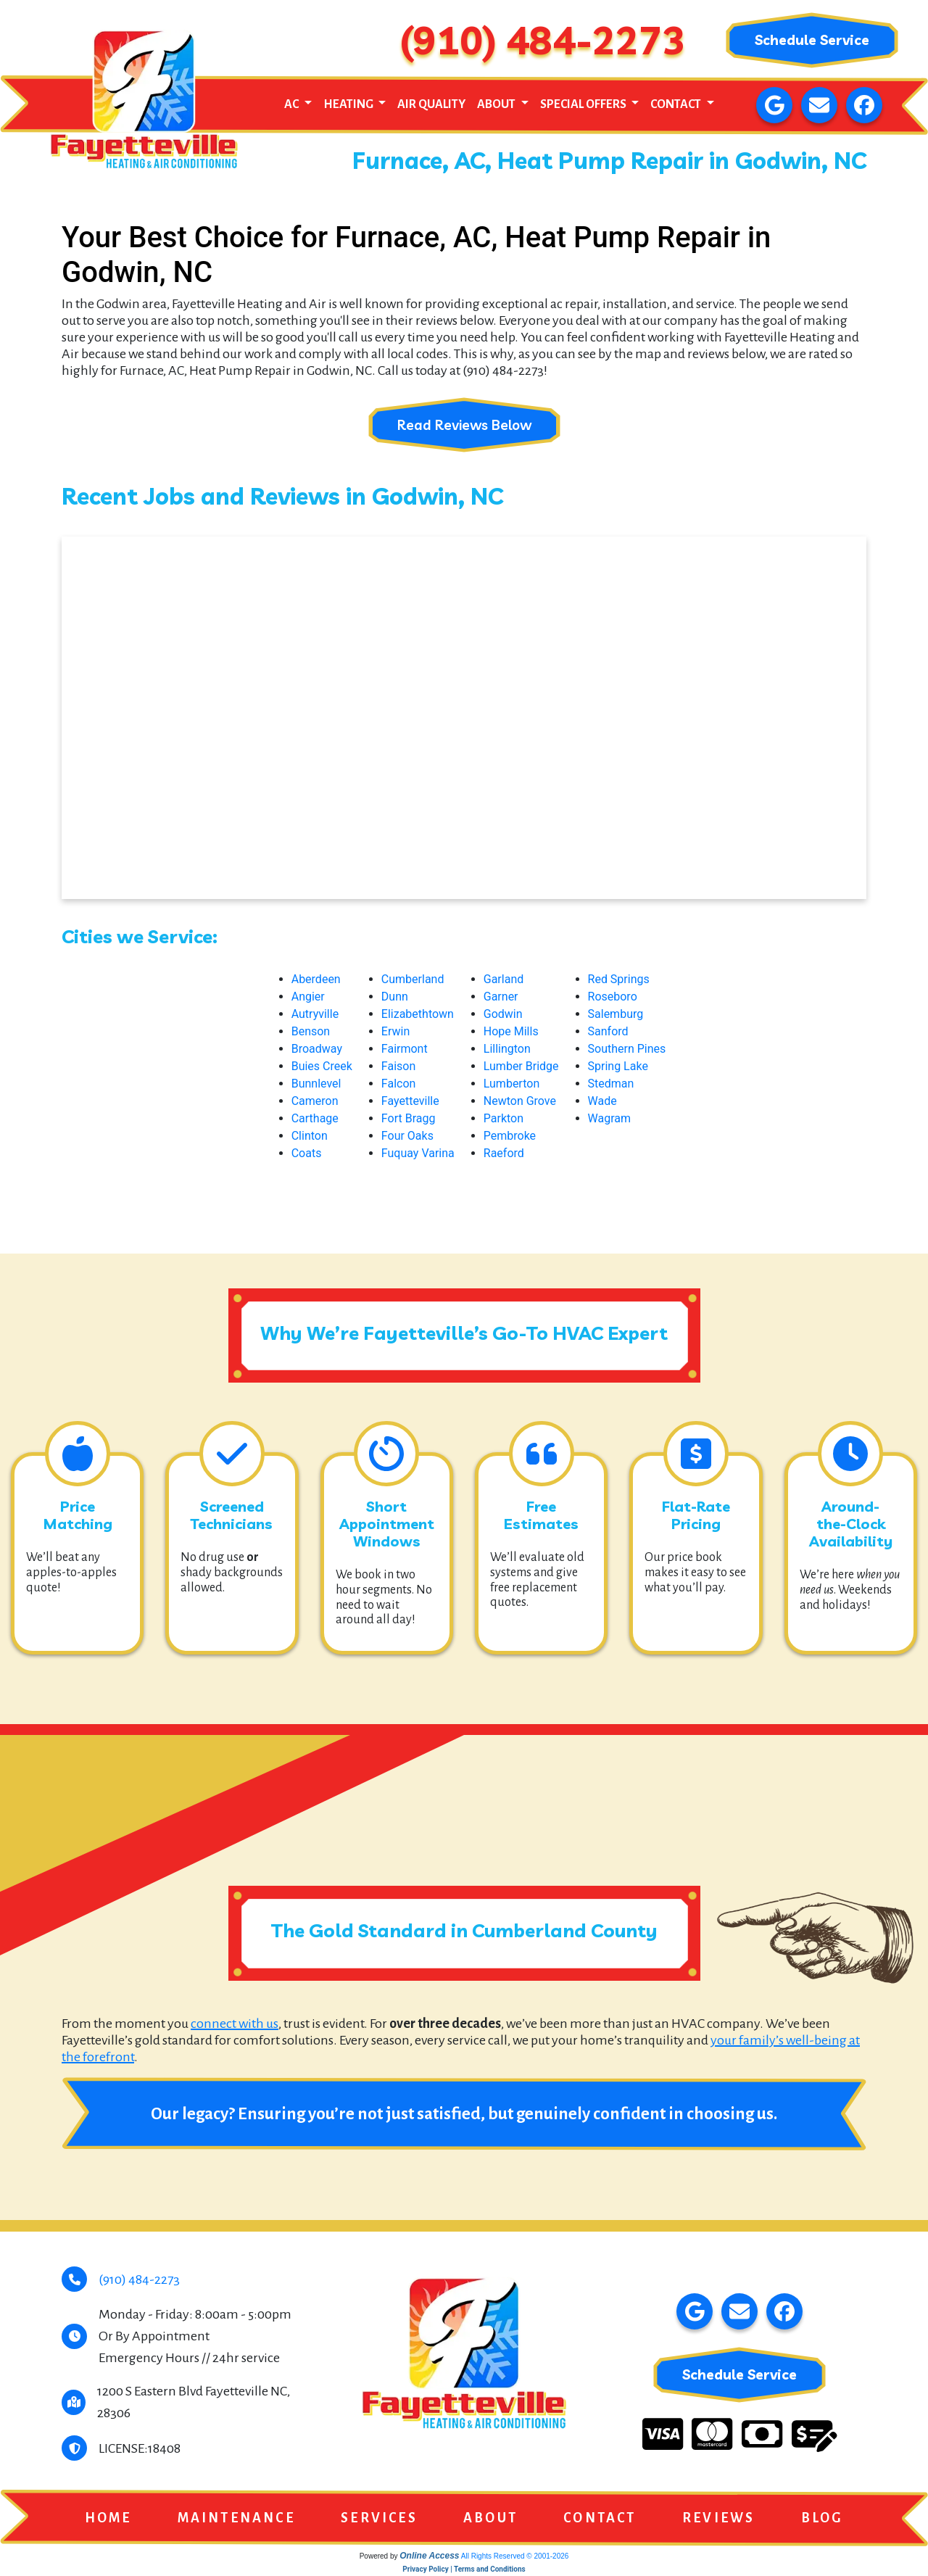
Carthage (315, 1119)
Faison (398, 1067)
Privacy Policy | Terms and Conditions (463, 2571)
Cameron (315, 1102)
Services (379, 2519)
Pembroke (510, 1136)
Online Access (429, 2557)
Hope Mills (511, 1032)
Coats (306, 1154)
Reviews (718, 2519)
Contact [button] (676, 104)
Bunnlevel (316, 1084)
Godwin (503, 1015)
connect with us (234, 2024)
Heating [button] (349, 104)
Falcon (398, 1084)
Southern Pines (627, 1049)
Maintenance (236, 2519)
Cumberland (412, 980)
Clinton (309, 1136)
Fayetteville (410, 1102)
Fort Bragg (408, 1119)
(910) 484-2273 (542, 40)
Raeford (504, 1154)
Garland (503, 980)
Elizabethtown (417, 1015)
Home (108, 2519)
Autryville (315, 1015)
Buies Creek (321, 1067)
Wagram (609, 1119)
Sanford (608, 1032)
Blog (822, 2519)
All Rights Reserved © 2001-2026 (515, 2557)
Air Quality (431, 104)
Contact (599, 2519)
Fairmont (404, 1049)
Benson (311, 1032)
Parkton (503, 1119)
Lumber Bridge (521, 1067)
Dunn (394, 997)
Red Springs (619, 980)
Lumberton (511, 1084)
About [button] (497, 104)
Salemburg (616, 1015)
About (490, 2519)
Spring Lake (618, 1067)
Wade (602, 1102)
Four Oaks (407, 1136)
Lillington (507, 1049)
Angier (308, 997)
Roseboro (612, 997)
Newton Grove (520, 1102)
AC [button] (292, 104)
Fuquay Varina (418, 1154)
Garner (501, 997)
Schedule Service (812, 40)
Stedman (611, 1084)
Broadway (316, 1049)
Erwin (395, 1032)
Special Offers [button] (584, 104)
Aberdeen (316, 980)
